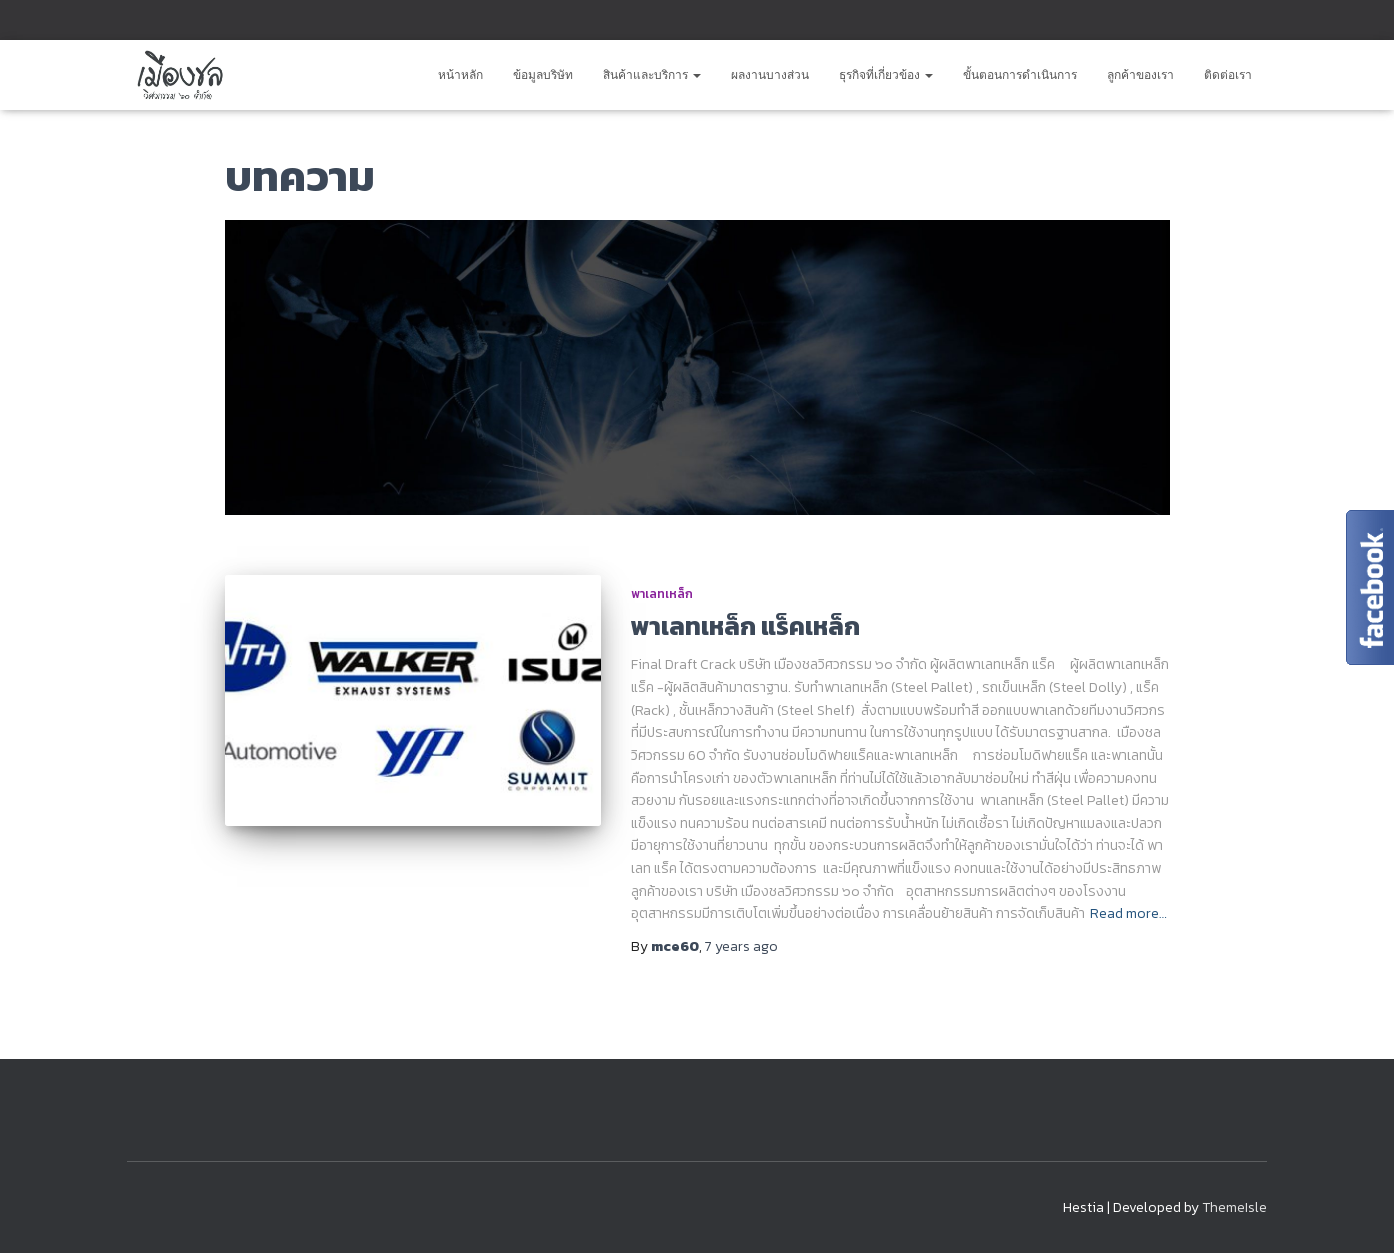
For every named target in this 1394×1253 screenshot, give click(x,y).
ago (741, 946)
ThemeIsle (1234, 1207)
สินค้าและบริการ (652, 75)
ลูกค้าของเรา (1140, 75)
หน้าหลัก (460, 75)
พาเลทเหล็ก (662, 594)
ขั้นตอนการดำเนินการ (1020, 75)
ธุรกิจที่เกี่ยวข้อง (886, 75)
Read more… (1128, 913)
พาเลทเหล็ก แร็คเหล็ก (745, 626)
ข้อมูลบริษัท (543, 75)
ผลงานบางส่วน (770, 75)
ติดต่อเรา (1228, 75)
